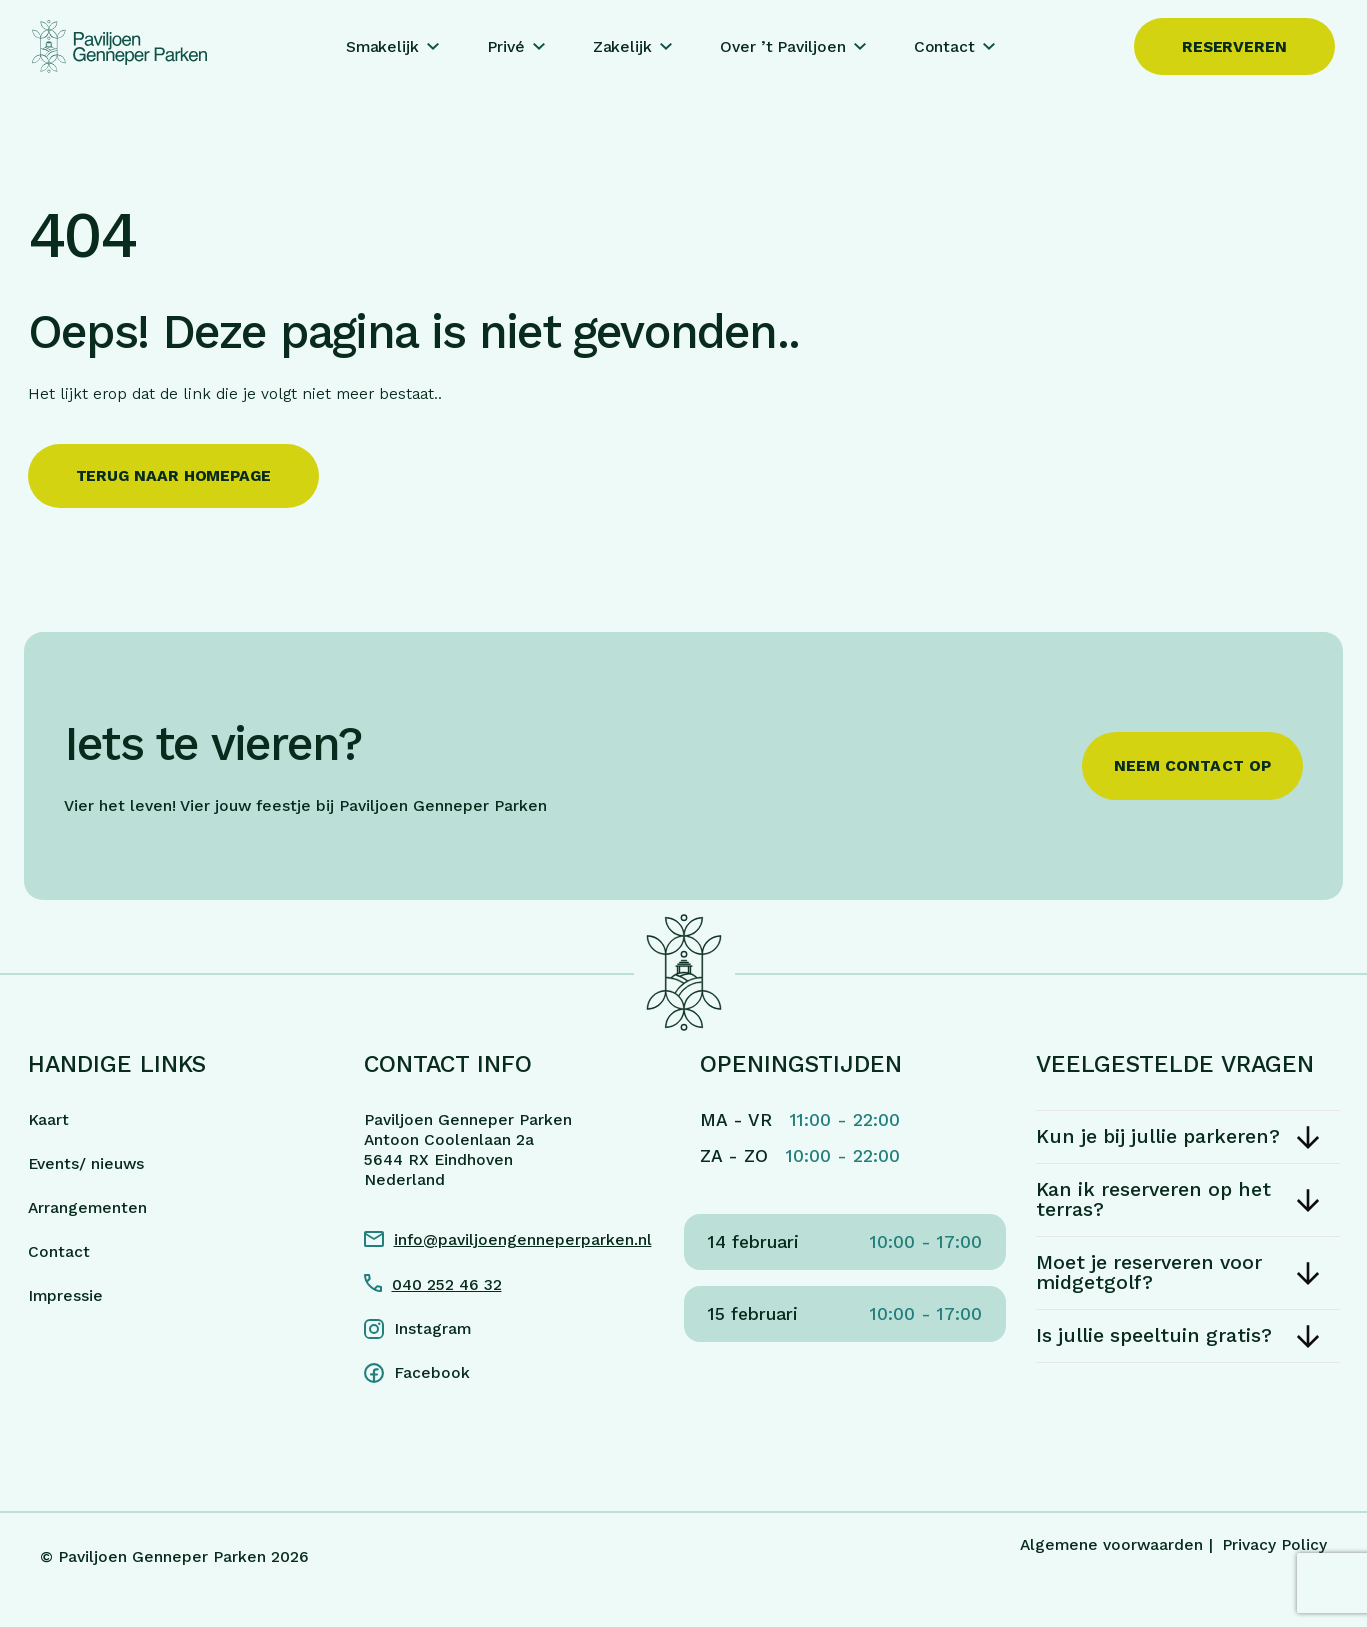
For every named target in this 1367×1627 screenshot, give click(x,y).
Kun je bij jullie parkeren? (1158, 1136)
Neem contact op (1193, 765)
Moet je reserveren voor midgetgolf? (1149, 1272)
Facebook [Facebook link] (432, 1372)
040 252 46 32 (447, 1284)
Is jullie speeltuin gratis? (1154, 1335)
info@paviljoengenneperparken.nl (523, 1239)
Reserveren (1234, 46)
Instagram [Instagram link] (432, 1328)
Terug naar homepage (173, 475)
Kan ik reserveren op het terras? (1153, 1199)
